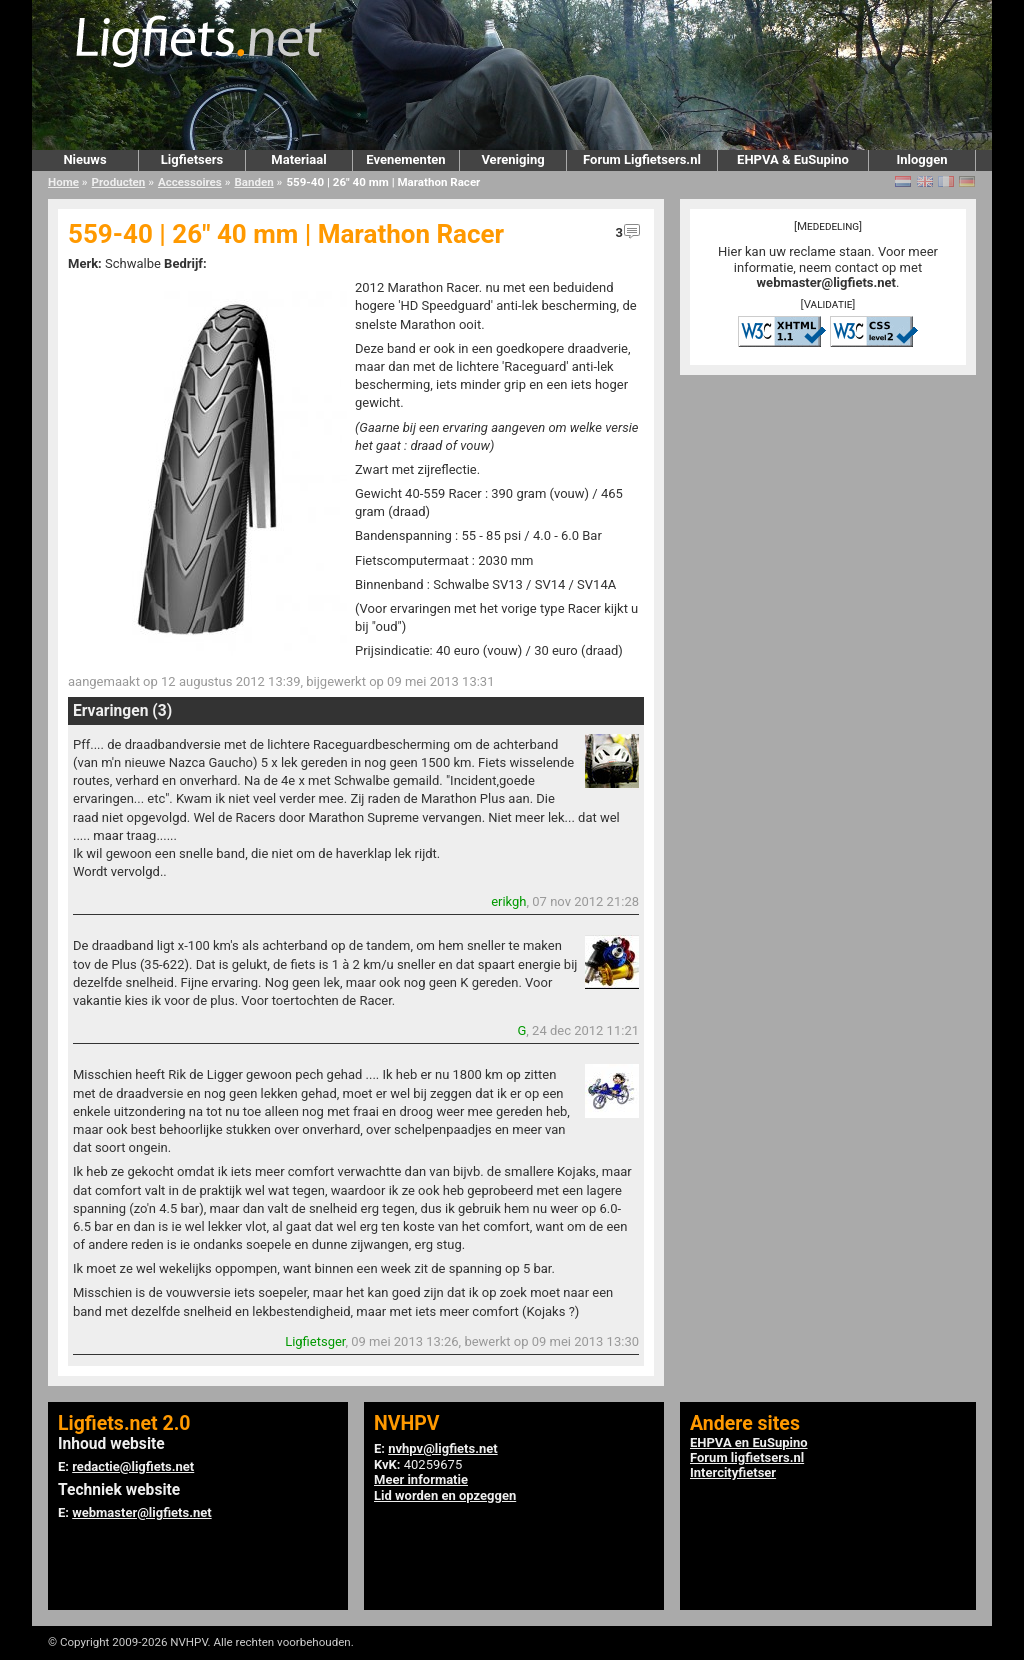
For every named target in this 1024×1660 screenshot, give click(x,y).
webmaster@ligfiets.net (826, 282)
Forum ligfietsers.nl (747, 1457)
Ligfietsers (192, 159)
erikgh (508, 901)
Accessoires (190, 182)
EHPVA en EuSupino (749, 1442)
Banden (253, 182)
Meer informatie (421, 1479)
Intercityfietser (733, 1472)
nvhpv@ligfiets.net (442, 1448)
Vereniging (512, 159)
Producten (119, 182)
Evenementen (405, 159)
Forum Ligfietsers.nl (642, 159)
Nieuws (84, 159)
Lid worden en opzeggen (445, 1495)
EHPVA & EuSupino (793, 159)
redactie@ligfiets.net (133, 1466)
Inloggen (921, 159)
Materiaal (298, 159)
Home (63, 182)
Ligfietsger (315, 1341)
